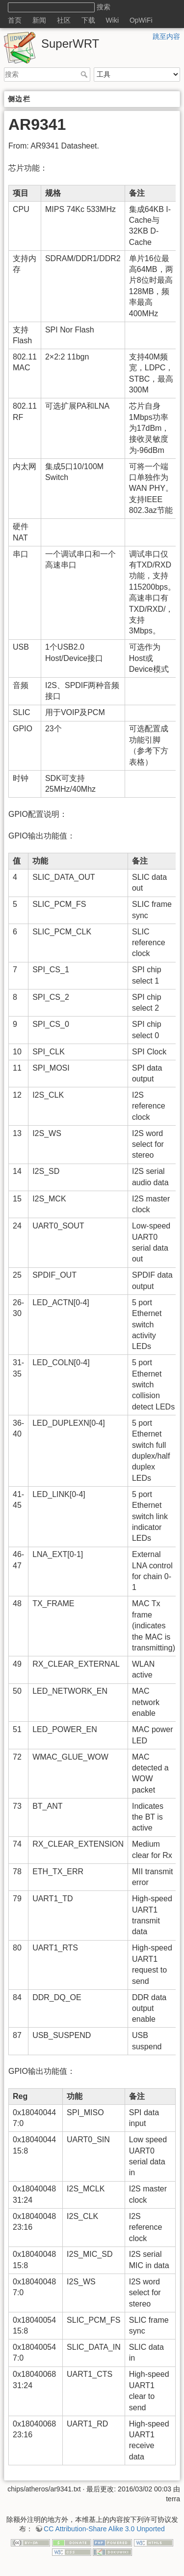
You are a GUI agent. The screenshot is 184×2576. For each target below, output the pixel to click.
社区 (64, 20)
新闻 (39, 20)
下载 (88, 20)
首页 (15, 20)
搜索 (85, 74)
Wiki (112, 20)
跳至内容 (166, 36)
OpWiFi (141, 20)
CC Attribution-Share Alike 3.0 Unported (104, 2529)
